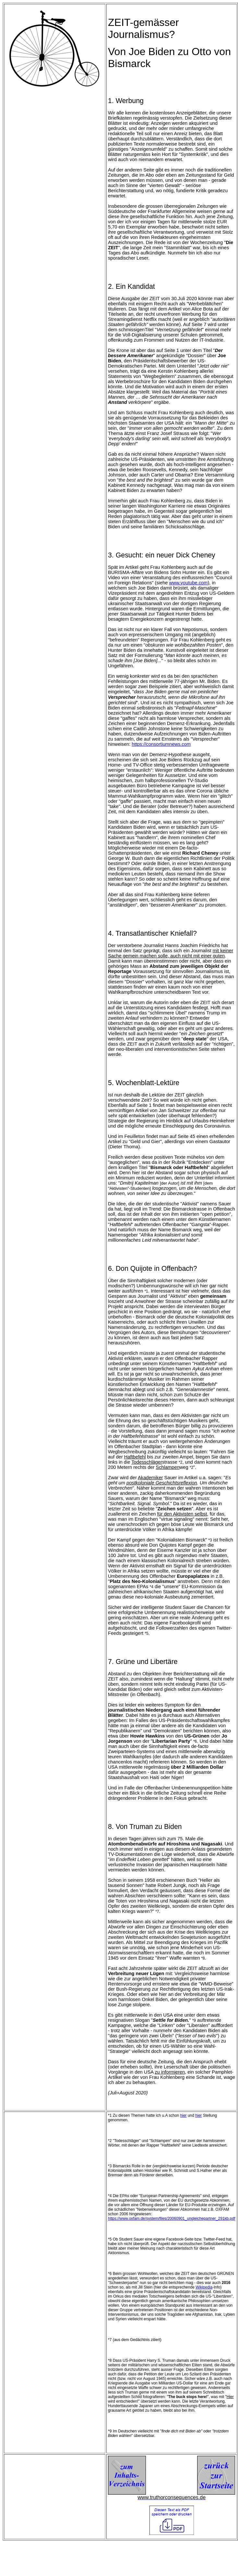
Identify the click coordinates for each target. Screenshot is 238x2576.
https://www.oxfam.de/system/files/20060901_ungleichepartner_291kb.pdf (171, 2218)
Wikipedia (204, 2287)
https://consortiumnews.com (161, 744)
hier (183, 2115)
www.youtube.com (188, 582)
